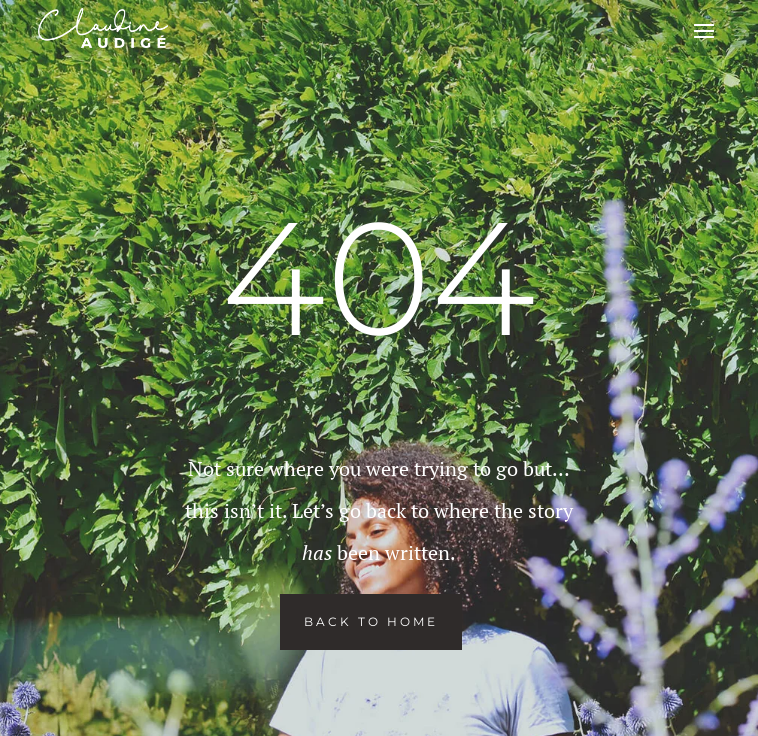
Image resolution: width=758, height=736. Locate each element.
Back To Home (371, 621)
